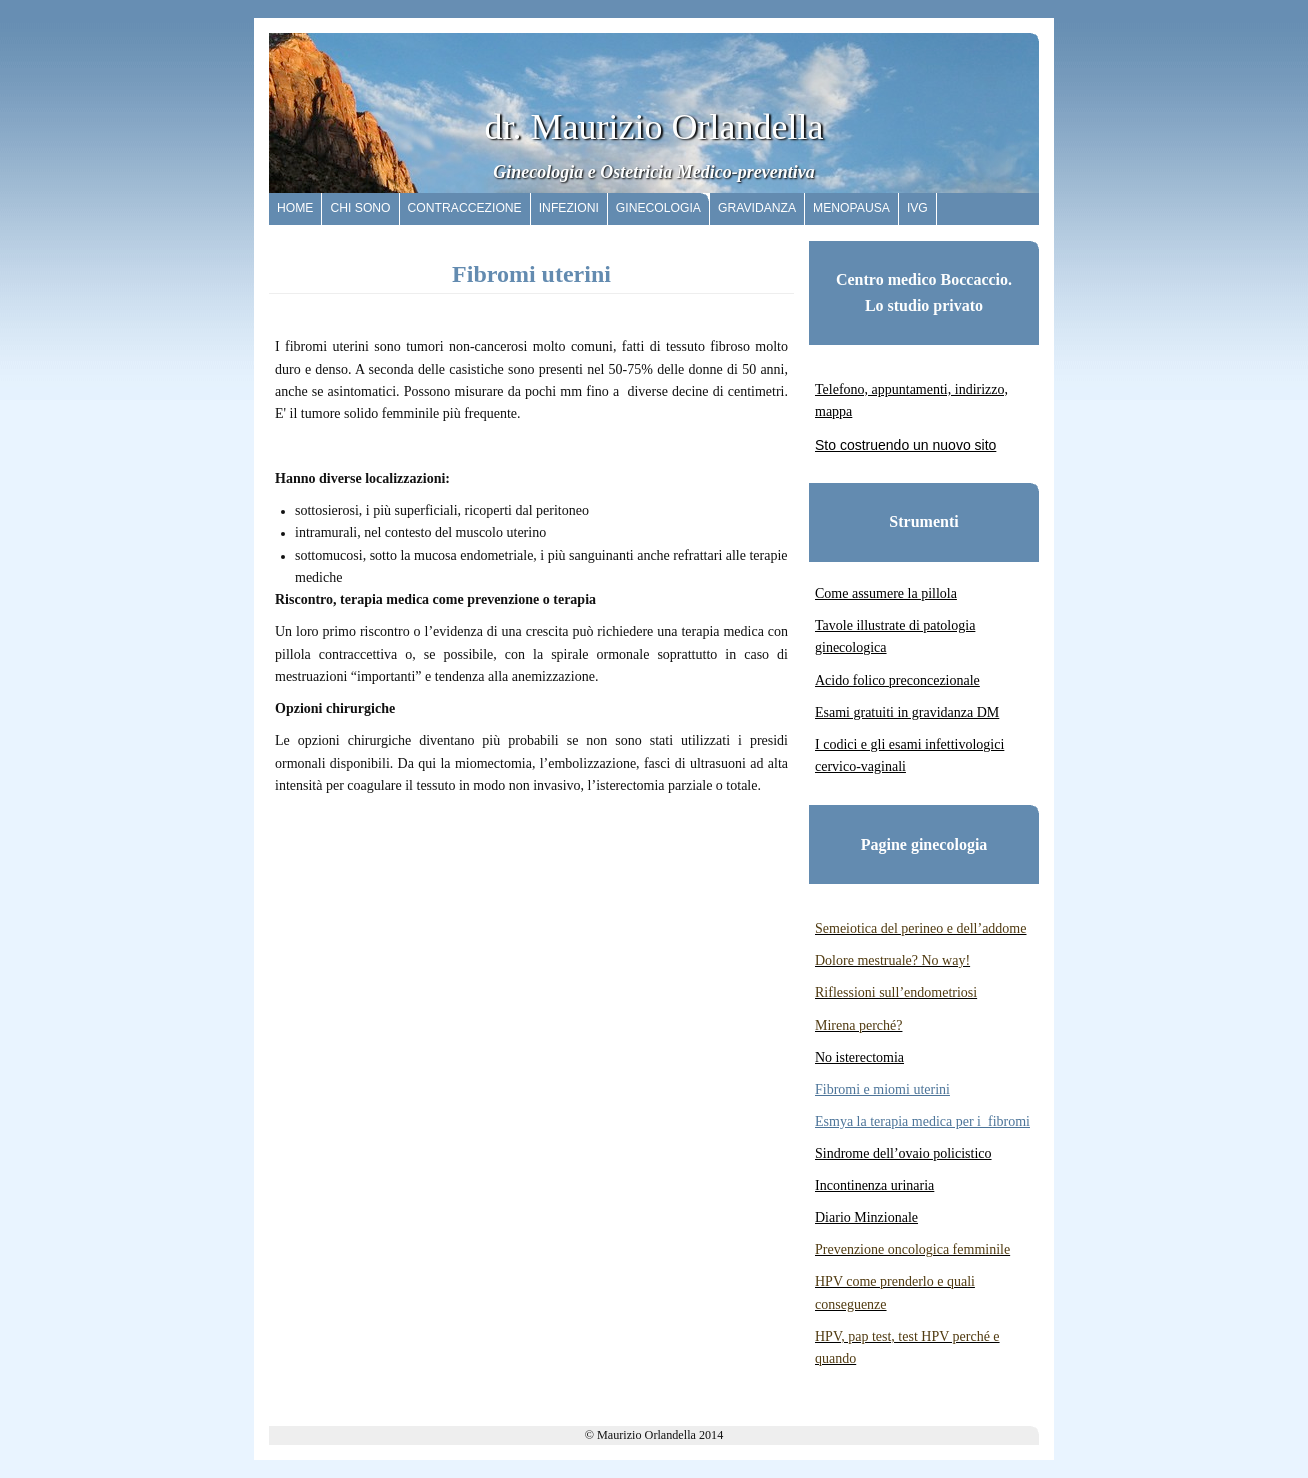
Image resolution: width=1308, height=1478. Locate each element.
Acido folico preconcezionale (897, 680)
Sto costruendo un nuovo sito (905, 445)
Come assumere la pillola (886, 593)
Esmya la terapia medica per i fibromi (922, 1121)
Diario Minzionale (866, 1217)
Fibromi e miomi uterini (882, 1089)
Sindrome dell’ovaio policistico (903, 1153)
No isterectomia (859, 1057)
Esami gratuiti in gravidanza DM (907, 712)
